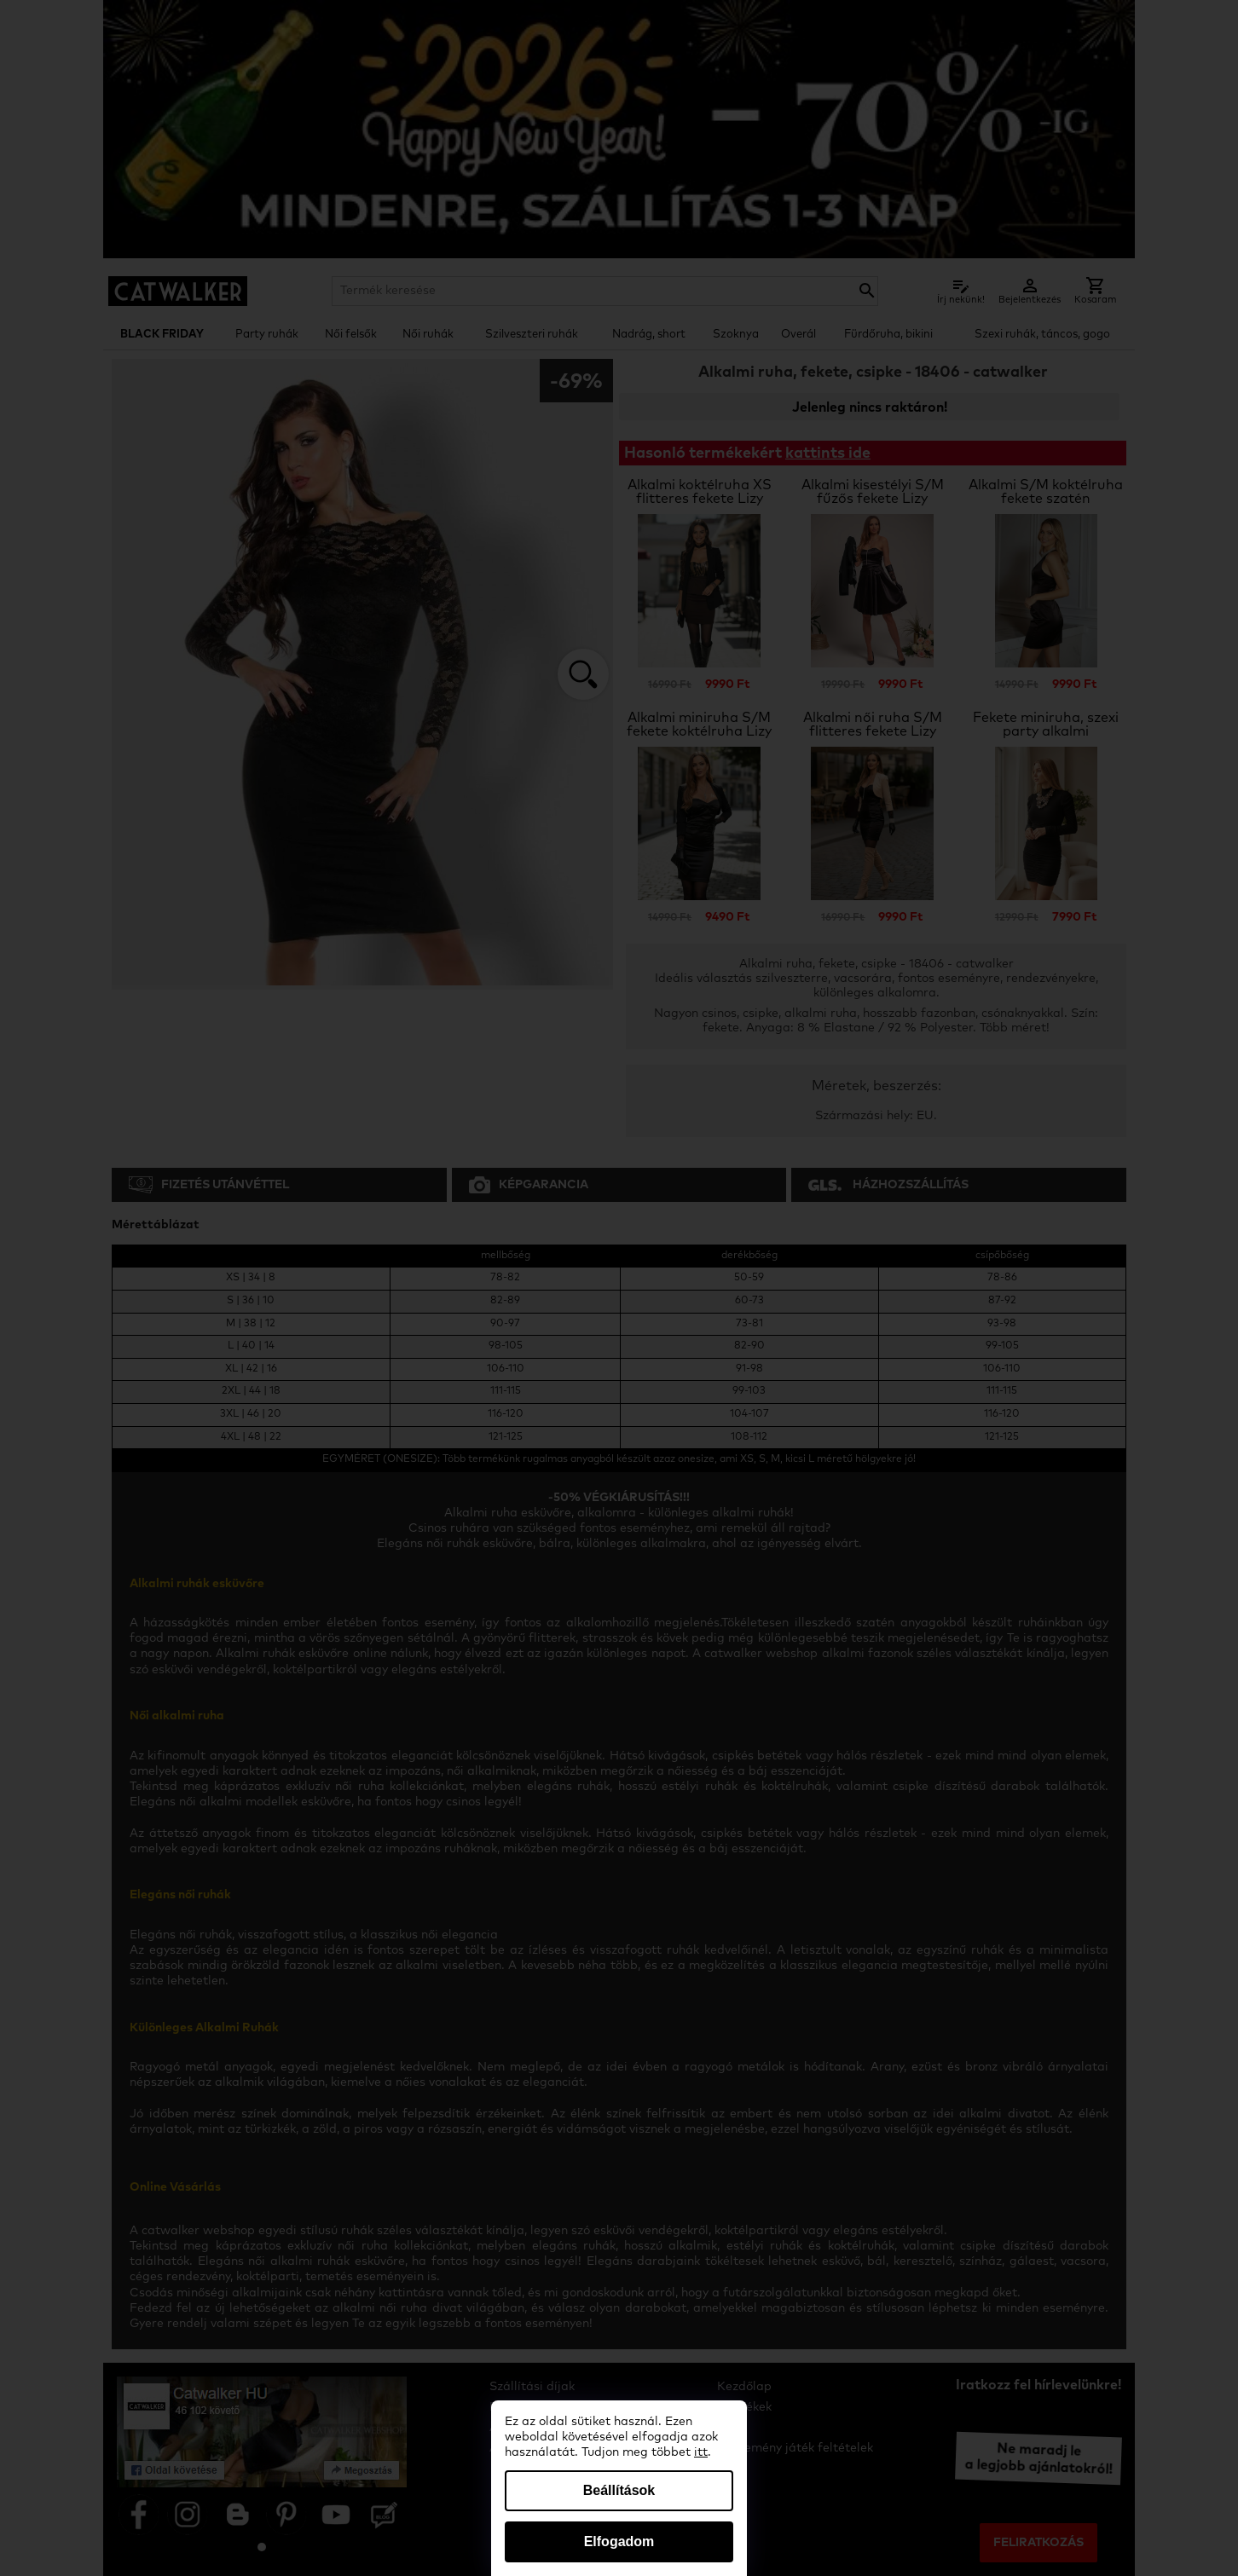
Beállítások (619, 2490)
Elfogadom (619, 2541)
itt (701, 2452)
